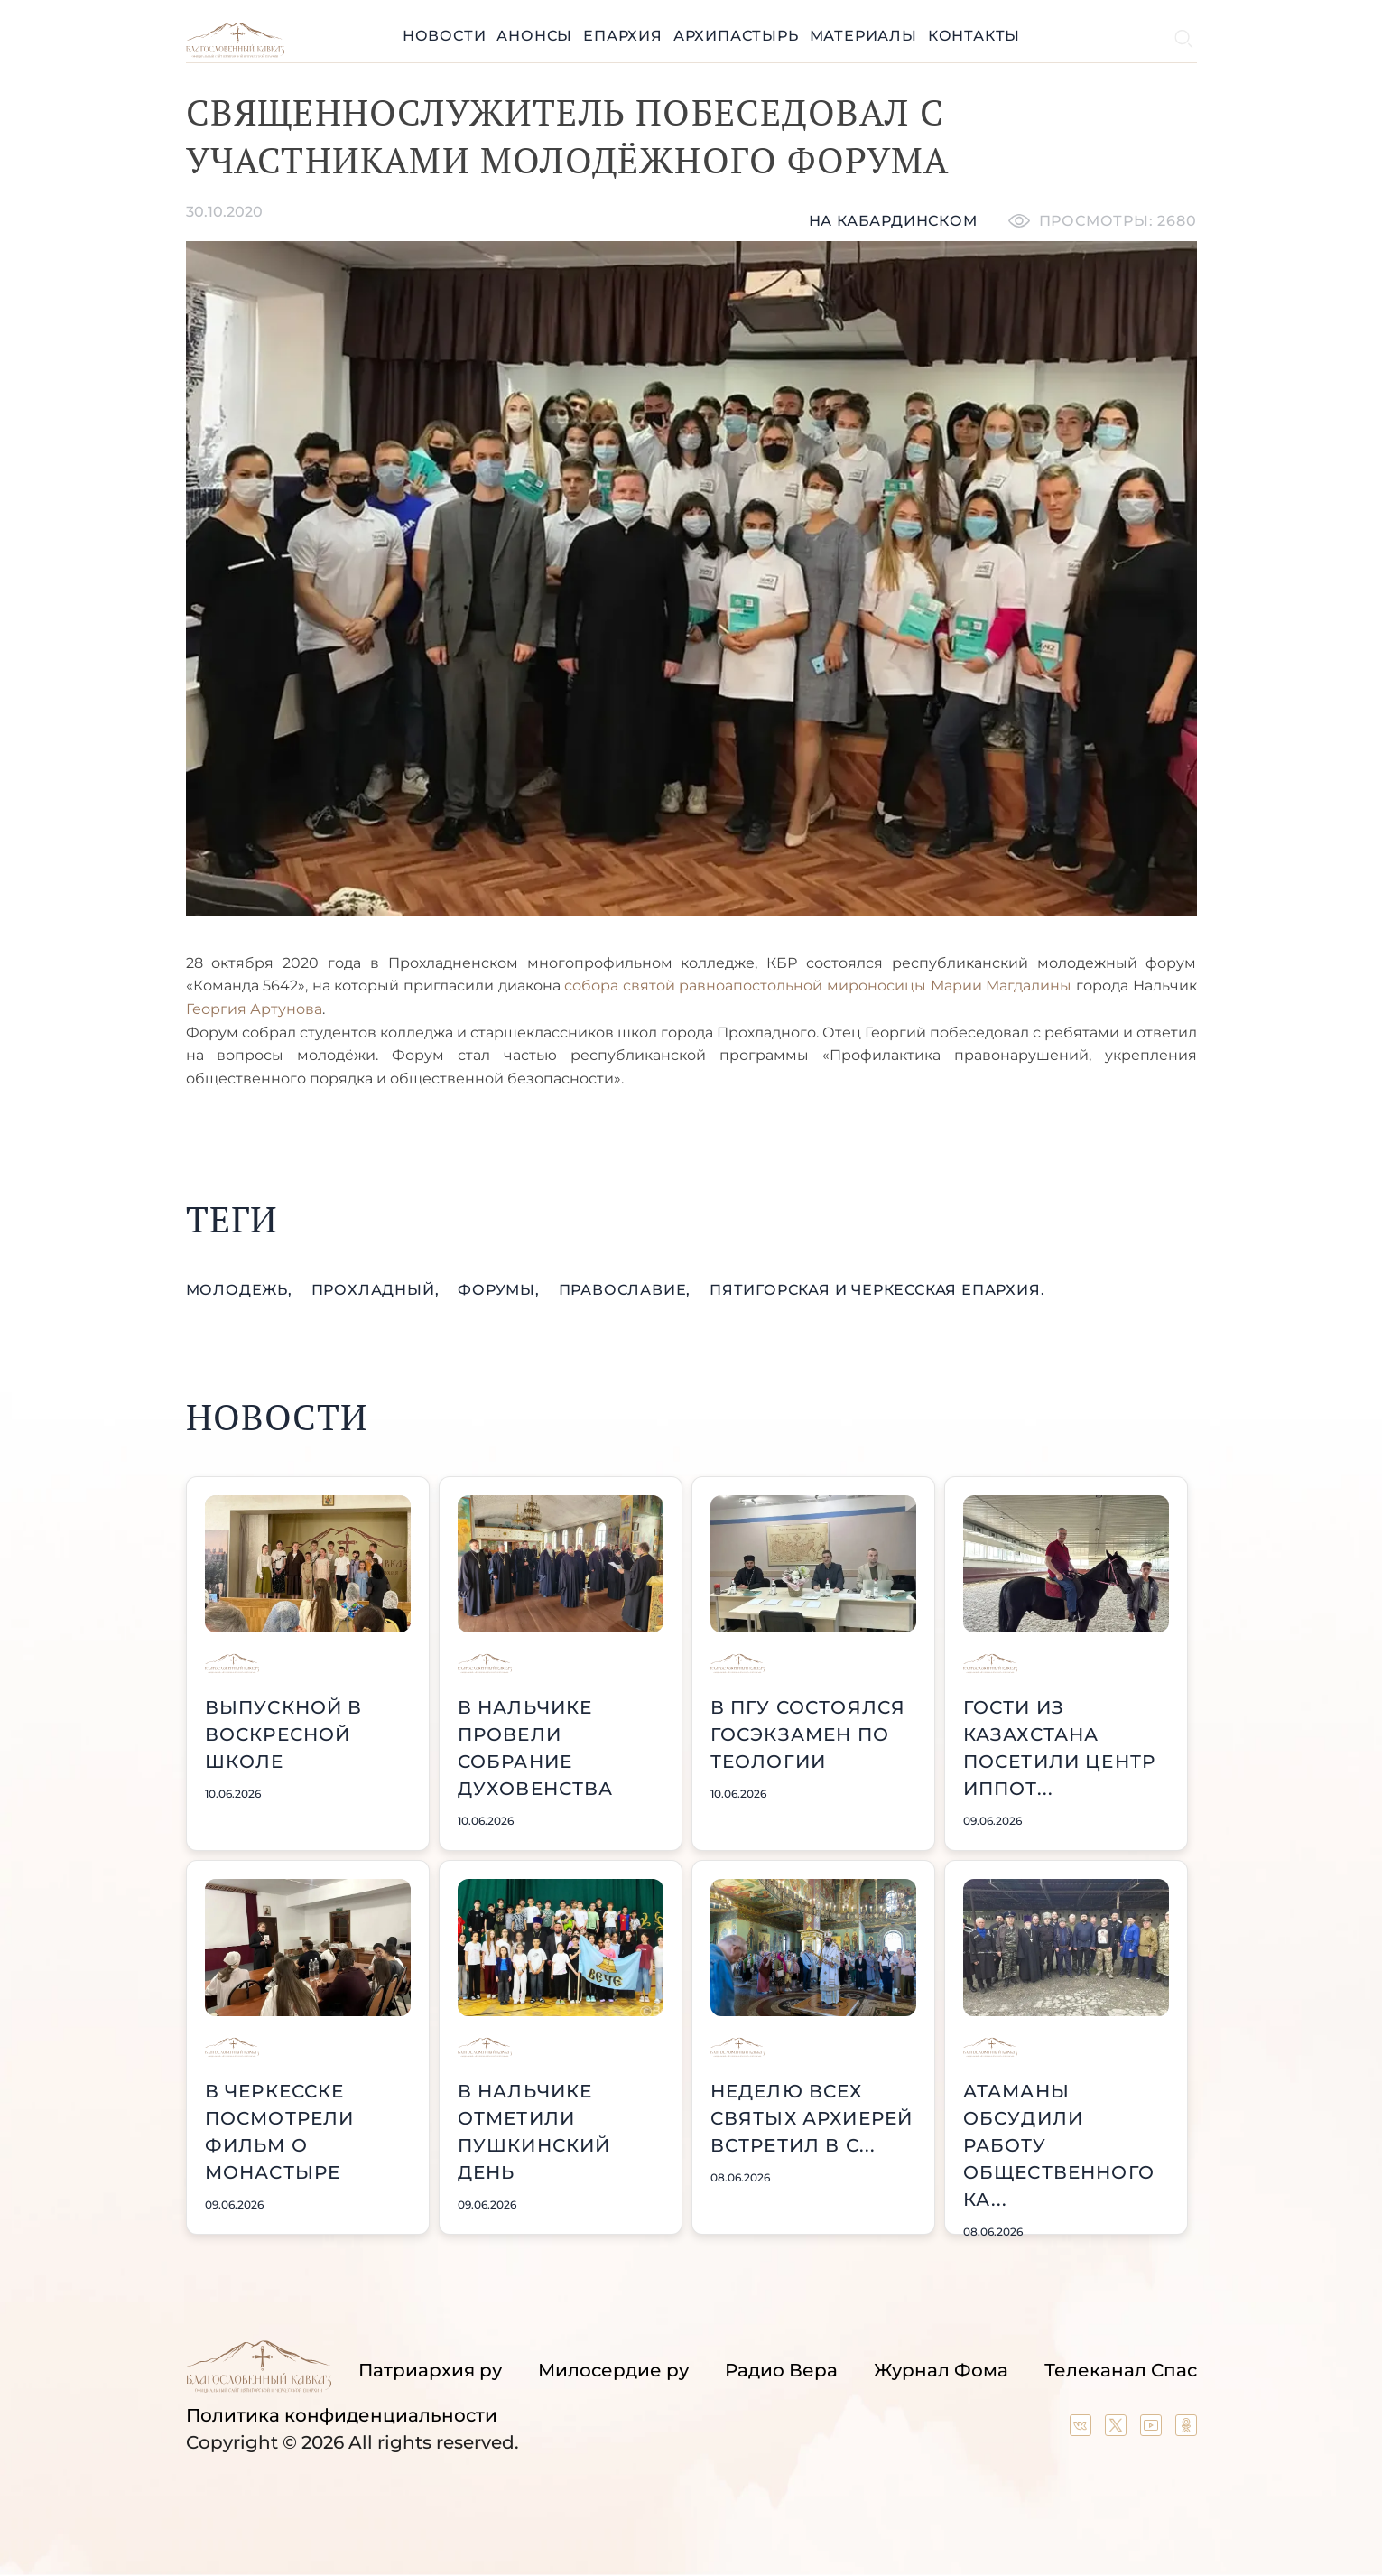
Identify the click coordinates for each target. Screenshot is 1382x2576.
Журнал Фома (941, 2370)
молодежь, (241, 1289)
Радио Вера (781, 2370)
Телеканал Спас (1120, 2370)
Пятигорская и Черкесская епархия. (877, 1289)
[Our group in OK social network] (1186, 2430)
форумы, (500, 1289)
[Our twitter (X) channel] (1118, 2430)
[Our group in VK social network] (1083, 2430)
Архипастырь (736, 35)
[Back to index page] (235, 52)
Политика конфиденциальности (341, 2415)
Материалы (863, 35)
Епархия (623, 35)
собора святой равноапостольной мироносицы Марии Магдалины (817, 985)
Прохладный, (377, 1289)
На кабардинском (893, 220)
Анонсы (534, 35)
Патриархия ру (430, 2370)
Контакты (974, 35)
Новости (445, 35)
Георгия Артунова (254, 1009)
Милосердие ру (613, 2370)
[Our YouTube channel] (1153, 2430)
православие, (627, 1289)
